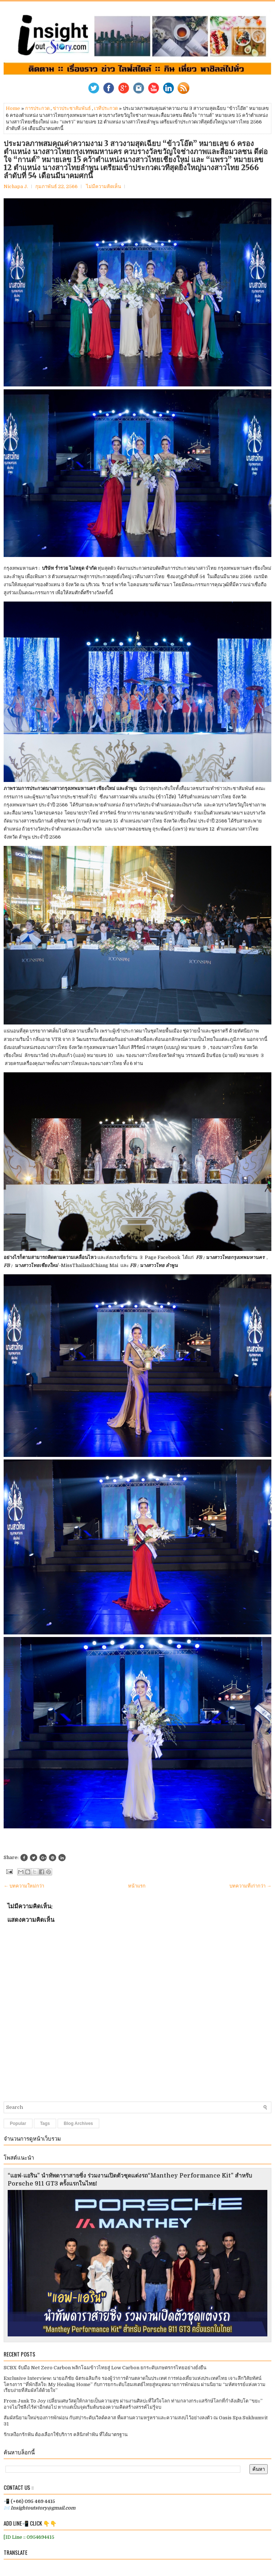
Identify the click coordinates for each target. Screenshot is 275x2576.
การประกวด (37, 108)
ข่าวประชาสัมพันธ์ (72, 108)
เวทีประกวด (106, 108)
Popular (18, 2123)
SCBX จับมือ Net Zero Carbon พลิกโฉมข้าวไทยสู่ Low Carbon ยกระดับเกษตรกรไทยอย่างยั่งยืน (105, 2367)
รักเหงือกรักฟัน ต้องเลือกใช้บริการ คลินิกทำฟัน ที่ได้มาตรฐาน (66, 2434)
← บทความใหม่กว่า (24, 1886)
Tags (45, 2123)
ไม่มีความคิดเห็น (103, 186)
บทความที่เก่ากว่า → (250, 1886)
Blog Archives (78, 2123)
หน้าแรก (137, 1886)
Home (13, 108)
